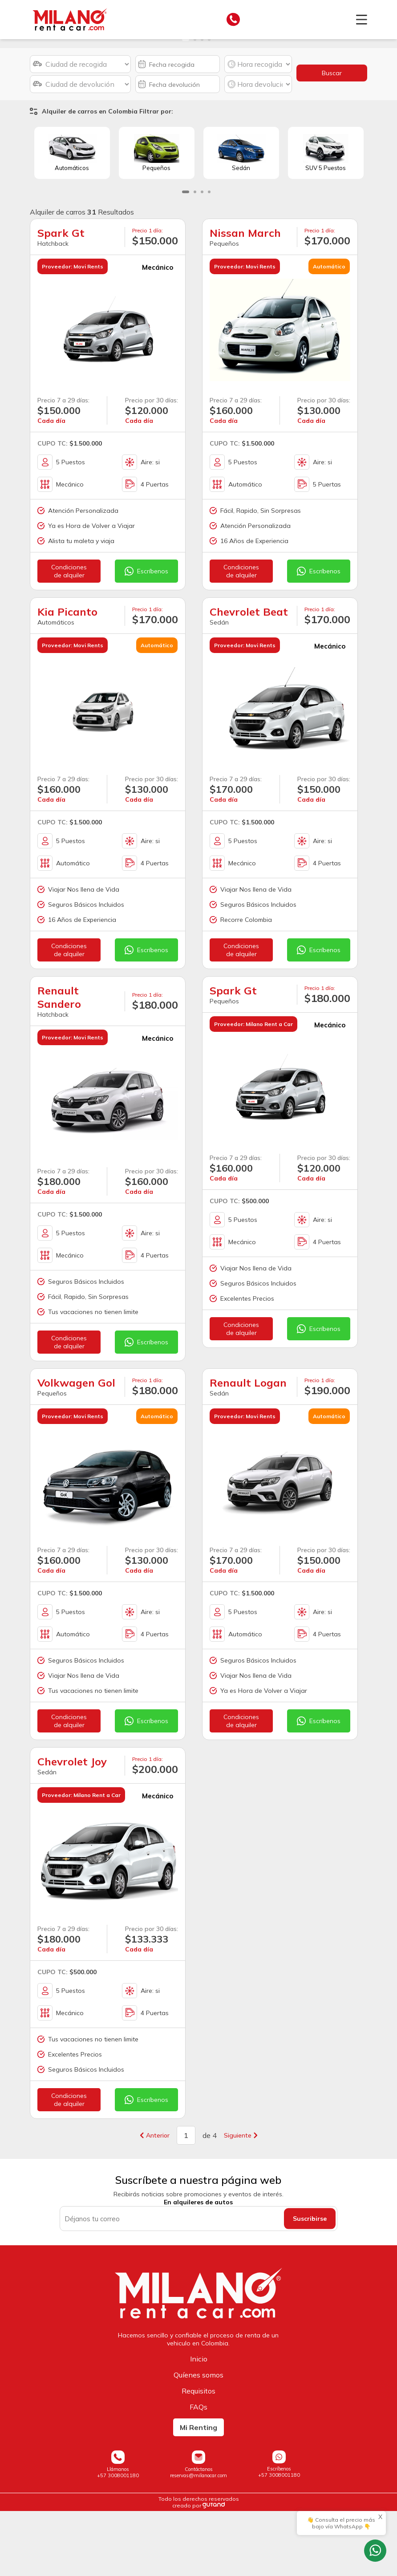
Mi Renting (198, 2492)
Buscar (332, 138)
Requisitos (198, 2455)
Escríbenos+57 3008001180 (279, 2537)
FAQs (198, 2471)
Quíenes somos (198, 2439)
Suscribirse (310, 2284)
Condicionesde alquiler (69, 637)
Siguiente (240, 2201)
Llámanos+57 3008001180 (118, 2537)
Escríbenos (146, 636)
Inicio (198, 2423)
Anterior (155, 2201)
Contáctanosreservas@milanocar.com (198, 2537)
